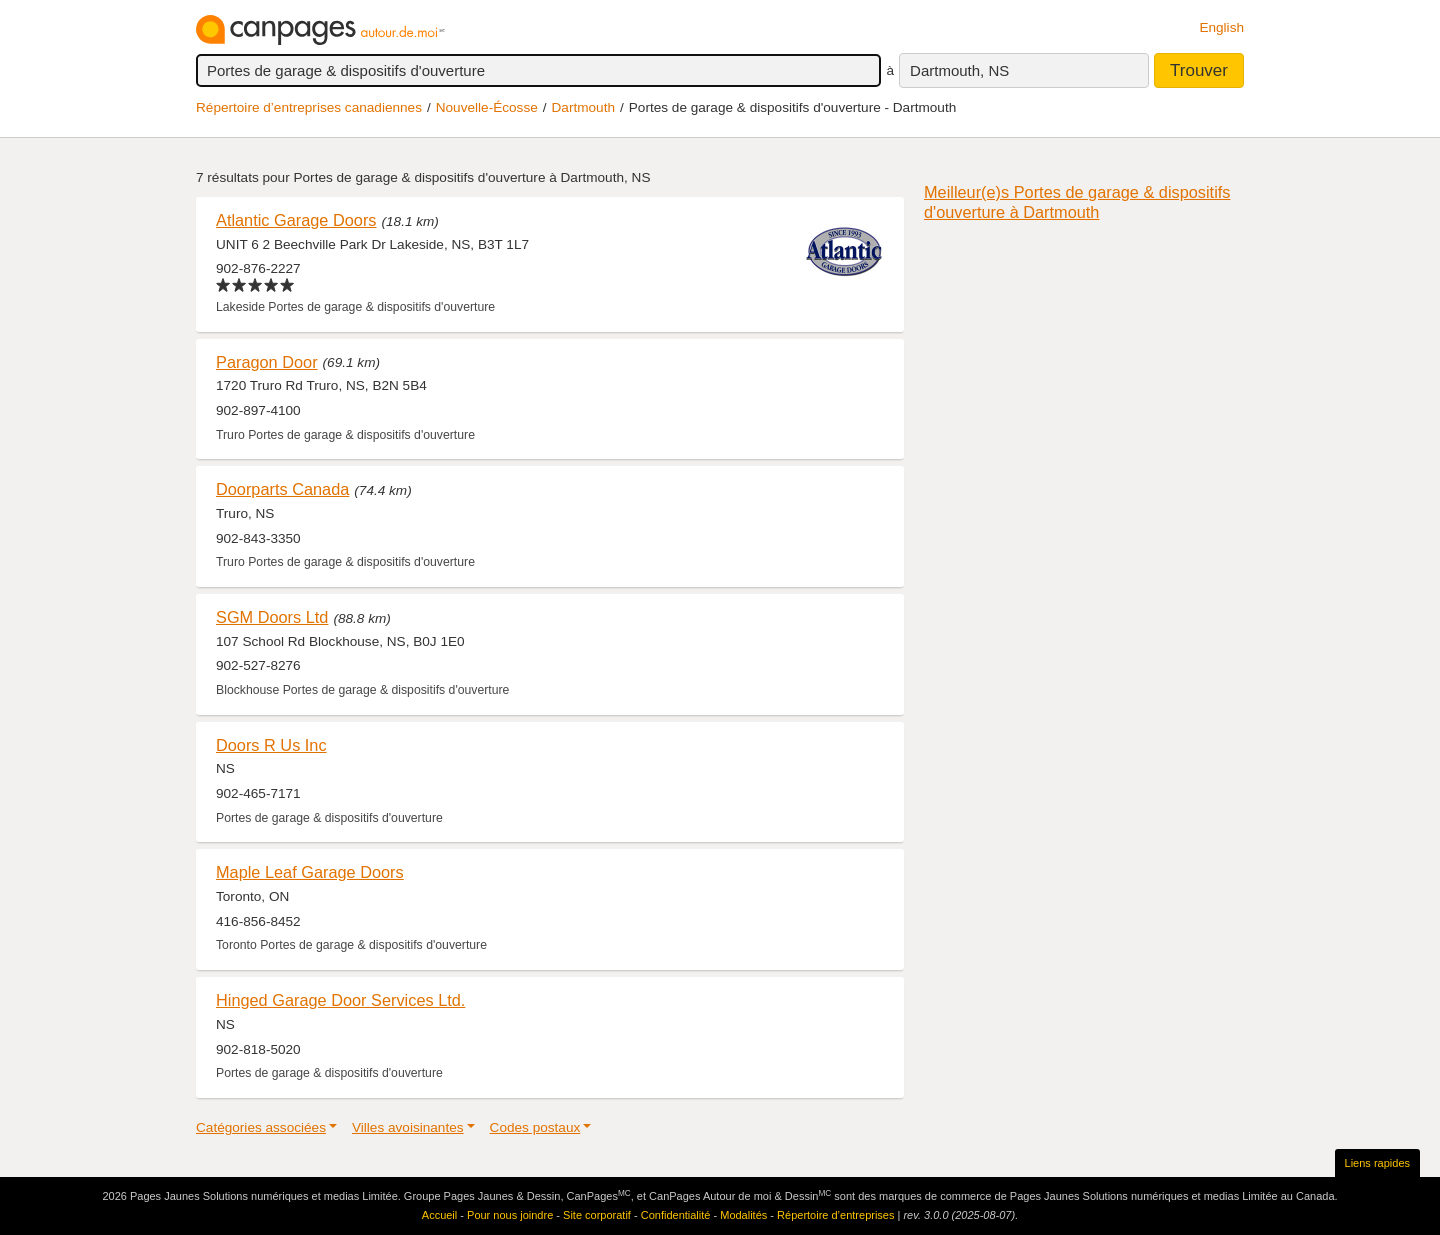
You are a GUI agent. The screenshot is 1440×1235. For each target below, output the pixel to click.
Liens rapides (1377, 1163)
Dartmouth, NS (959, 70)
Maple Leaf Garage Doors (310, 872)
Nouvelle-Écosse (487, 107)
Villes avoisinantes (408, 1127)
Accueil (439, 1215)
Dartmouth (583, 107)
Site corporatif (597, 1215)
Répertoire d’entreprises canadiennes (309, 107)
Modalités (743, 1215)
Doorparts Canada (282, 489)
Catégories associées (261, 1127)
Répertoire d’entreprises (835, 1215)
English (1221, 27)
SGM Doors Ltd (272, 617)
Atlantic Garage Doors (296, 220)
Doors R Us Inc (271, 745)
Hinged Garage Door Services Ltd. (340, 1000)
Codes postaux (535, 1127)
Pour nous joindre (510, 1215)
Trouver (1199, 70)
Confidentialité (676, 1215)
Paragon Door (267, 362)
